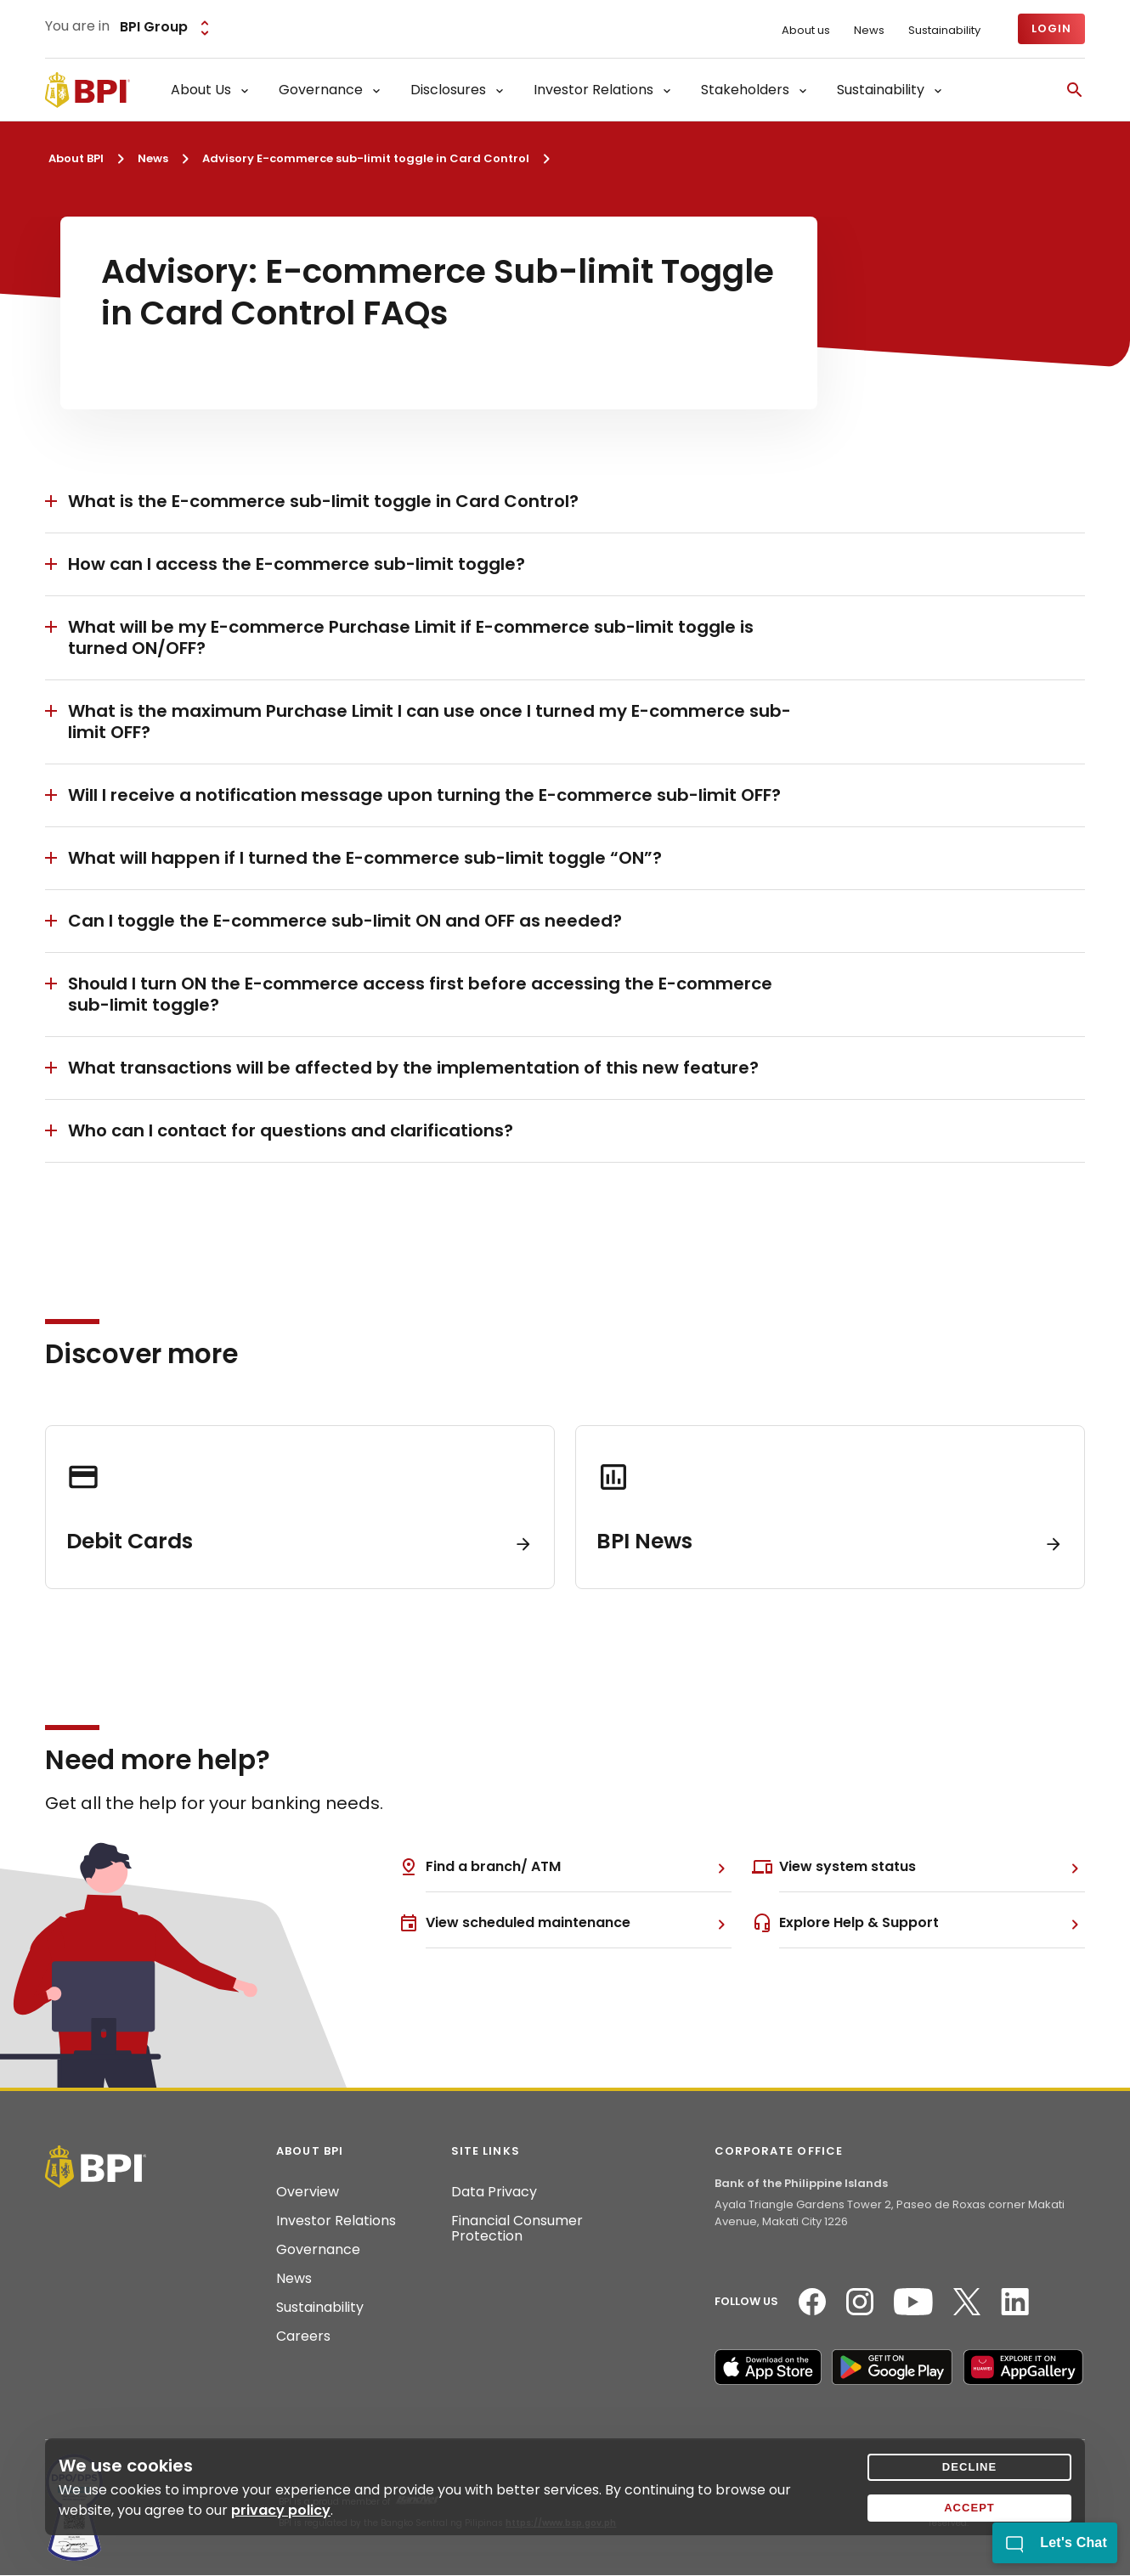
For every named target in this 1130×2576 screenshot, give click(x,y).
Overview (307, 2192)
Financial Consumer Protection (517, 2228)
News (869, 31)
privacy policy (281, 2510)
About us (806, 31)
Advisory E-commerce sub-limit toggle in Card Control (365, 158)
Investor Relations (336, 2221)
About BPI (76, 158)
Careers (303, 2336)
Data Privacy (494, 2192)
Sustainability (944, 31)
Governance (318, 2250)
